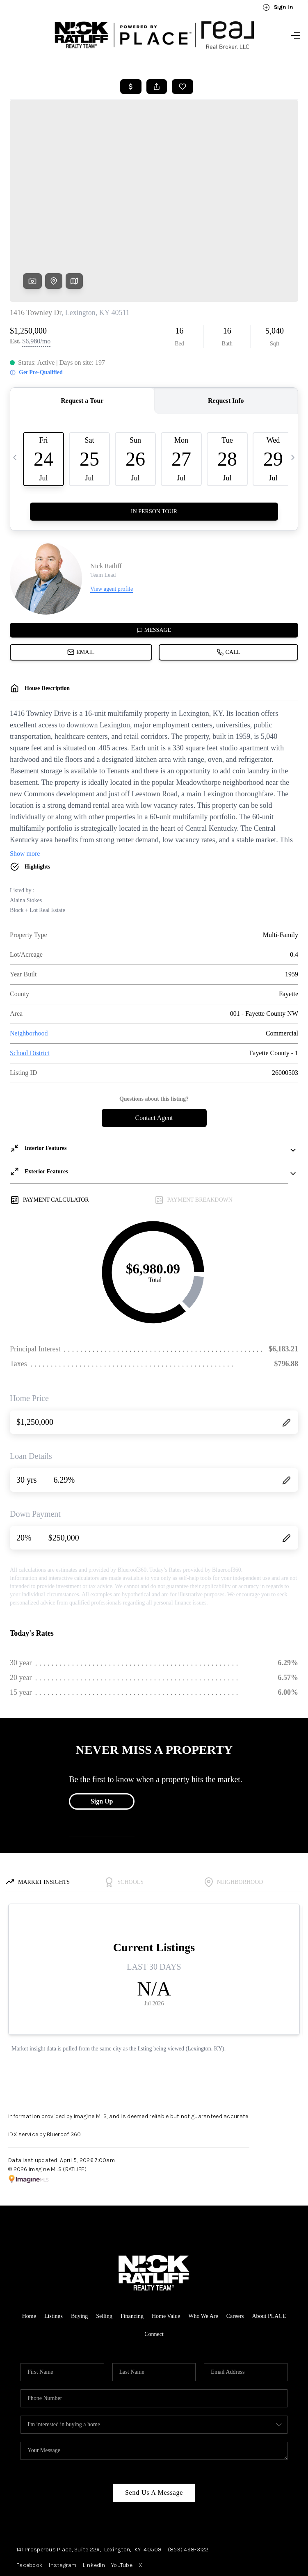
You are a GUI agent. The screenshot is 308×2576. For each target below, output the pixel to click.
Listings (53, 2250)
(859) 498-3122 (188, 2483)
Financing (132, 2250)
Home (29, 2250)
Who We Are (203, 2250)
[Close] (289, 2501)
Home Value (166, 2250)
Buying (79, 2250)
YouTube (121, 2499)
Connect (154, 2268)
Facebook (29, 2499)
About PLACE (269, 2250)
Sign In (277, 7)
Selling (104, 2250)
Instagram (63, 2499)
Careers (235, 2250)
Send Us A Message (154, 2426)
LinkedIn (94, 2499)
